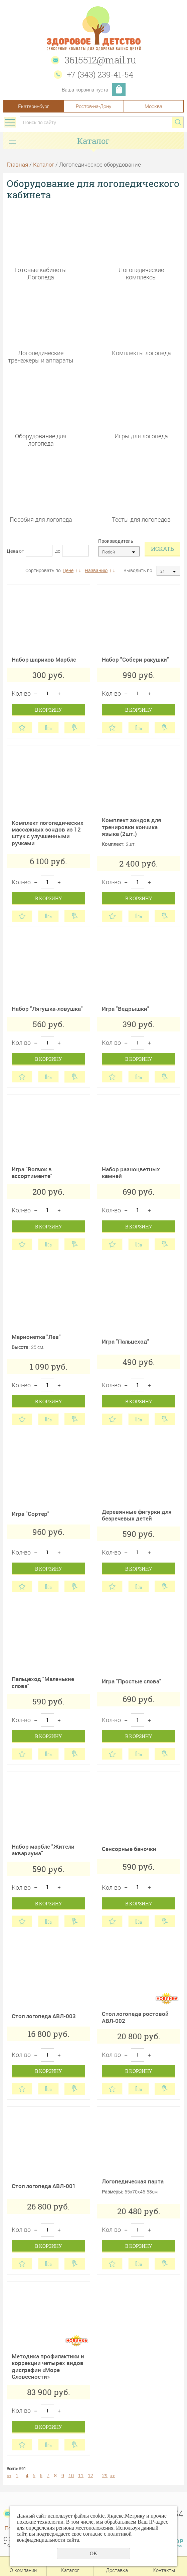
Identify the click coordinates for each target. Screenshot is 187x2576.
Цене (68, 570)
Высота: (20, 1347)
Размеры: (112, 2192)
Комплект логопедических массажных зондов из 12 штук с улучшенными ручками (47, 833)
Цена (12, 551)
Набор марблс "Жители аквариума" (43, 1850)
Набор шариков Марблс (44, 659)
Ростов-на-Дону (93, 106)
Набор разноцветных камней (131, 1172)
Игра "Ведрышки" (125, 1008)
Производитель (115, 541)
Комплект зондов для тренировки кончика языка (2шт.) (131, 827)
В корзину (48, 710)
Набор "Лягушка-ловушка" (47, 1008)
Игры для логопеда (141, 436)
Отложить (22, 727)
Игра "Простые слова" (131, 1681)
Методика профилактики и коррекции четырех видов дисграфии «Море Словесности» (48, 2366)
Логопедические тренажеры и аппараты (40, 356)
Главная (17, 164)
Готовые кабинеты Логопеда (41, 273)
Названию (96, 570)
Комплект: (113, 844)
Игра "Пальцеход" (125, 1341)
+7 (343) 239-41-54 (100, 74)
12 (90, 2475)
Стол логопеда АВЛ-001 (44, 2186)
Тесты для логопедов (141, 519)
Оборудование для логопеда (40, 439)
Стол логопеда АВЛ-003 (44, 2016)
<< (9, 2475)
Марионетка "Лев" (36, 1337)
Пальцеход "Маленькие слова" (43, 1682)
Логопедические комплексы (141, 273)
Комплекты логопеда (141, 353)
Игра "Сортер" (30, 1513)
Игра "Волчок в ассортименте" (32, 1172)
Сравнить (48, 727)
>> (112, 2475)
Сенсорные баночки (129, 1849)
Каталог (43, 164)
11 (80, 2475)
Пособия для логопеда (41, 519)
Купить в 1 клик (74, 727)
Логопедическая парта (133, 2181)
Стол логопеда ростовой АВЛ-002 (135, 2017)
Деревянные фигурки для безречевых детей (137, 1515)
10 (71, 2475)
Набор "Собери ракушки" (135, 659)
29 (105, 2475)
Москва (153, 106)
